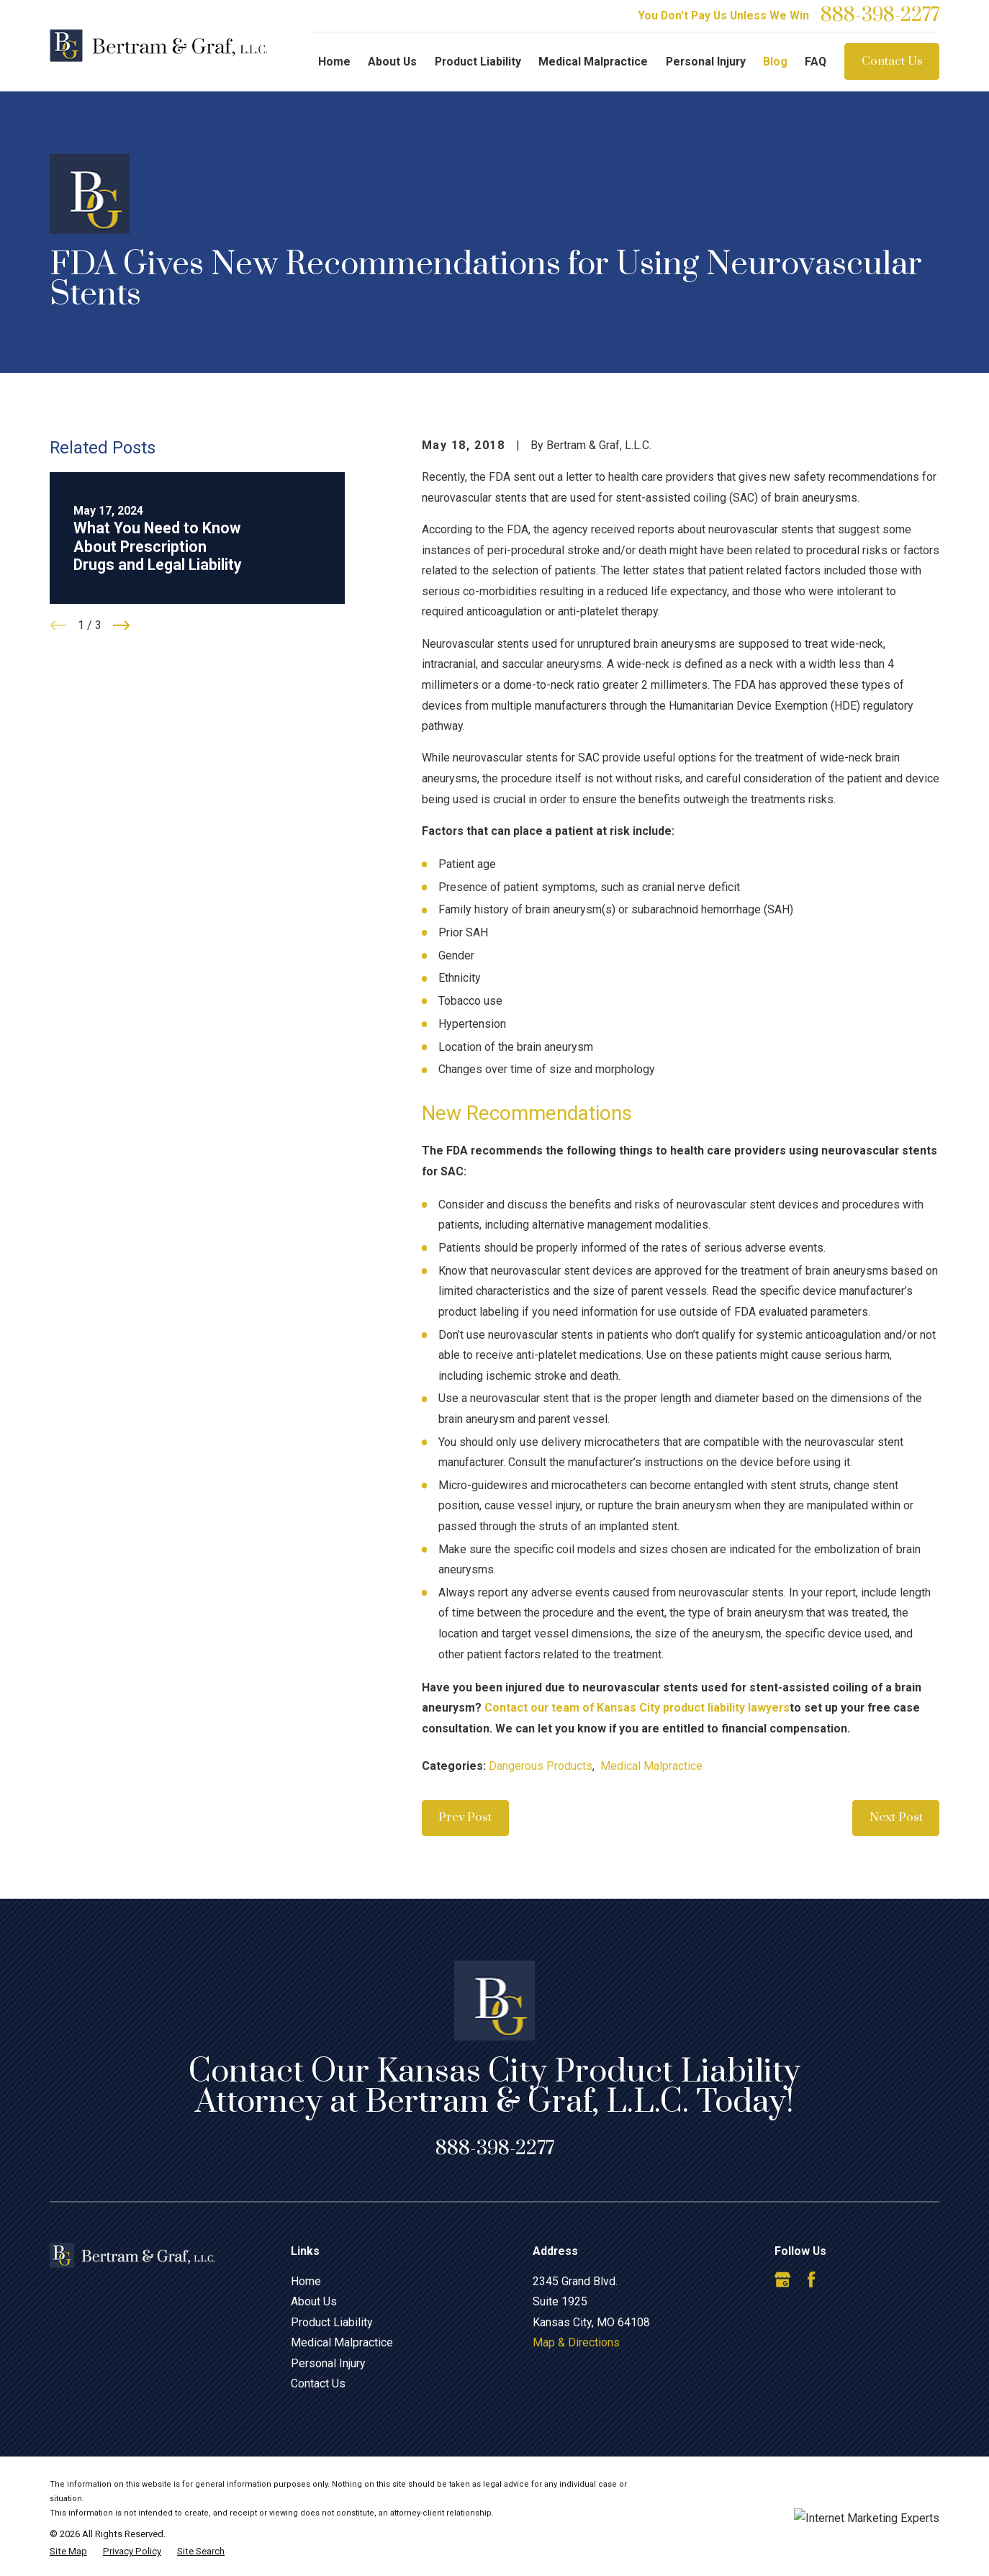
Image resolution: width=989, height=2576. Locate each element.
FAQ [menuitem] (815, 61)
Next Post (896, 1817)
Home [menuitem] (334, 61)
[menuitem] (68, 2551)
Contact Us (892, 61)
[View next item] (121, 625)
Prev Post (465, 1817)
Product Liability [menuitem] (478, 61)
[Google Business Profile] (782, 2279)
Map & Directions (576, 2342)
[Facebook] (811, 2279)
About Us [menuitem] (392, 61)
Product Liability (332, 2322)
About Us (314, 2301)
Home (306, 2281)
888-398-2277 (880, 16)
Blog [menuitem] (775, 61)
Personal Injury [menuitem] (706, 61)
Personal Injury (328, 2363)
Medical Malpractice (651, 1766)
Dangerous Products (540, 1766)
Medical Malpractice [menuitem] (593, 61)
